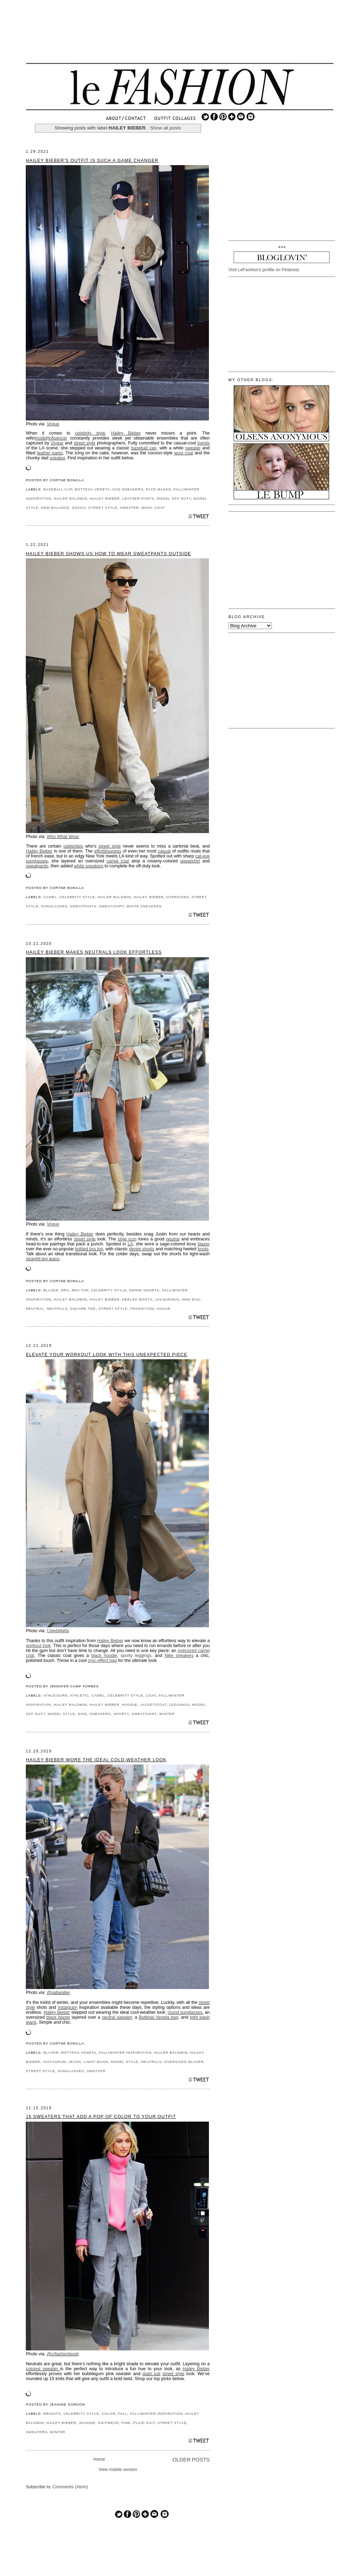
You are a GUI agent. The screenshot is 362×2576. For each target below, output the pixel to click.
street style (84, 443)
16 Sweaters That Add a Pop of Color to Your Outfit (101, 2116)
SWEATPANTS (83, 906)
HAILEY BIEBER (105, 498)
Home (99, 2459)
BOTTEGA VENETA (92, 489)
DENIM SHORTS (144, 1290)
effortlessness (107, 851)
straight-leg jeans (42, 1258)
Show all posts (165, 127)
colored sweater (43, 2368)
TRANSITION (142, 1308)
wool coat (183, 452)
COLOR (109, 2413)
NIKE (82, 1714)
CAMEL (50, 897)
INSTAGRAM (54, 2062)
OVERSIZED (177, 897)
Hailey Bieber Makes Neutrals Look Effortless (94, 952)
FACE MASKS (158, 489)
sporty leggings (136, 1655)
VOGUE (164, 1308)
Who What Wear (63, 836)
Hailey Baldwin (70, 1299)
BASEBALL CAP (57, 489)
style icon (127, 1239)
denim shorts (141, 1248)
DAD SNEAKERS (127, 489)
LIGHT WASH (96, 2062)
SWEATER (129, 508)
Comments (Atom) (70, 2486)
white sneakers (88, 865)
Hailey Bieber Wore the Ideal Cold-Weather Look (96, 1759)
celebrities (73, 846)
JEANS (75, 2062)
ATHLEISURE (55, 1695)
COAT (151, 1695)
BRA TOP (80, 1290)
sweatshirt (190, 861)
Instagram (67, 2007)
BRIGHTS (52, 2413)
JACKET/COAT (153, 1704)
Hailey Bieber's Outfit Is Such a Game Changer (92, 160)
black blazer (58, 2017)
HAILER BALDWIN (70, 498)
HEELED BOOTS (137, 1299)
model (41, 438)
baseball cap (143, 448)
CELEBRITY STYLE (77, 897)
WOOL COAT (153, 508)
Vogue (53, 423)
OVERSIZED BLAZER (184, 2062)
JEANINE (87, 2423)
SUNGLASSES (54, 906)
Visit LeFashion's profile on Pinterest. (264, 269)
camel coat (117, 861)
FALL (122, 2413)
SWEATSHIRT (111, 906)
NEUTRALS (57, 1308)
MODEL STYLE (61, 1714)
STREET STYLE (103, 508)
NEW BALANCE (55, 508)
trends (204, 443)
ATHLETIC (79, 1695)
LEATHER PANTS (138, 498)
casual (164, 851)
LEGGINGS (179, 1704)
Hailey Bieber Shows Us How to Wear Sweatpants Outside (108, 553)
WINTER (167, 1714)
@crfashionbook (62, 2353)
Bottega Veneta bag (158, 2017)
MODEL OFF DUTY (174, 498)
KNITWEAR (108, 2423)
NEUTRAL (35, 1308)
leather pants (50, 452)
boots (203, 1248)
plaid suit (151, 2373)
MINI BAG (191, 1299)
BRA (65, 1290)
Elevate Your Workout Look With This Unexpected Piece (106, 1354)
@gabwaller (58, 1992)
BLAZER (51, 1290)
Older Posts (191, 2459)
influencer (57, 438)
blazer (204, 1244)
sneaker (57, 457)
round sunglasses (185, 2012)
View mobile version (117, 2469)
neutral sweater (117, 2017)
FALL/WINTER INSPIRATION (125, 2052)
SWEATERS (36, 2432)
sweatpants (37, 865)
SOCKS (79, 508)
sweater (193, 448)
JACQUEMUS (167, 1299)
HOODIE (130, 1704)
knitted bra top (89, 1248)
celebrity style (90, 433)
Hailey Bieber (126, 433)
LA (130, 1244)
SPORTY (121, 1714)
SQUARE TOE (83, 1308)
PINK (125, 2423)
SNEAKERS (100, 1714)
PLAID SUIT (144, 2423)
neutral (173, 1239)
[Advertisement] (180, 37)
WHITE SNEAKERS (144, 906)
